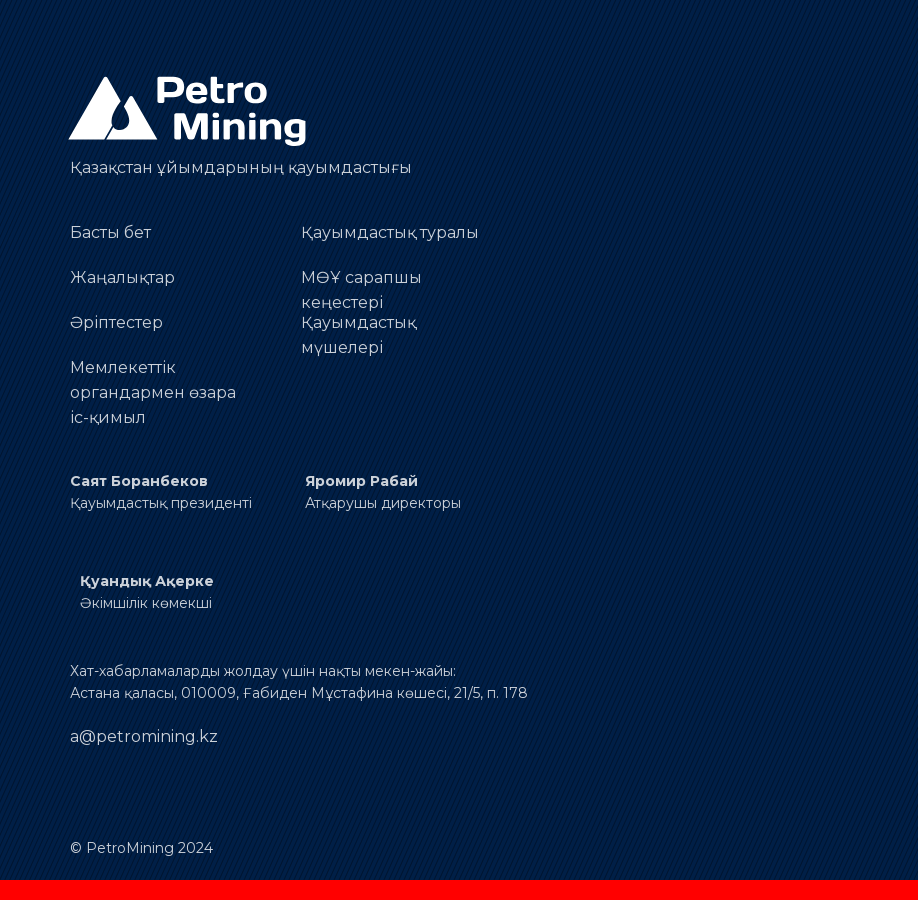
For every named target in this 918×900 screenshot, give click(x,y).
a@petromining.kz (144, 736)
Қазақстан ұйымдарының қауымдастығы (241, 167)
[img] (190, 111)
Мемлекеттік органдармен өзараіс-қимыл (153, 392)
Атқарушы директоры (383, 503)
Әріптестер (116, 322)
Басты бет (110, 232)
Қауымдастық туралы (390, 232)
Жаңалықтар (122, 277)
